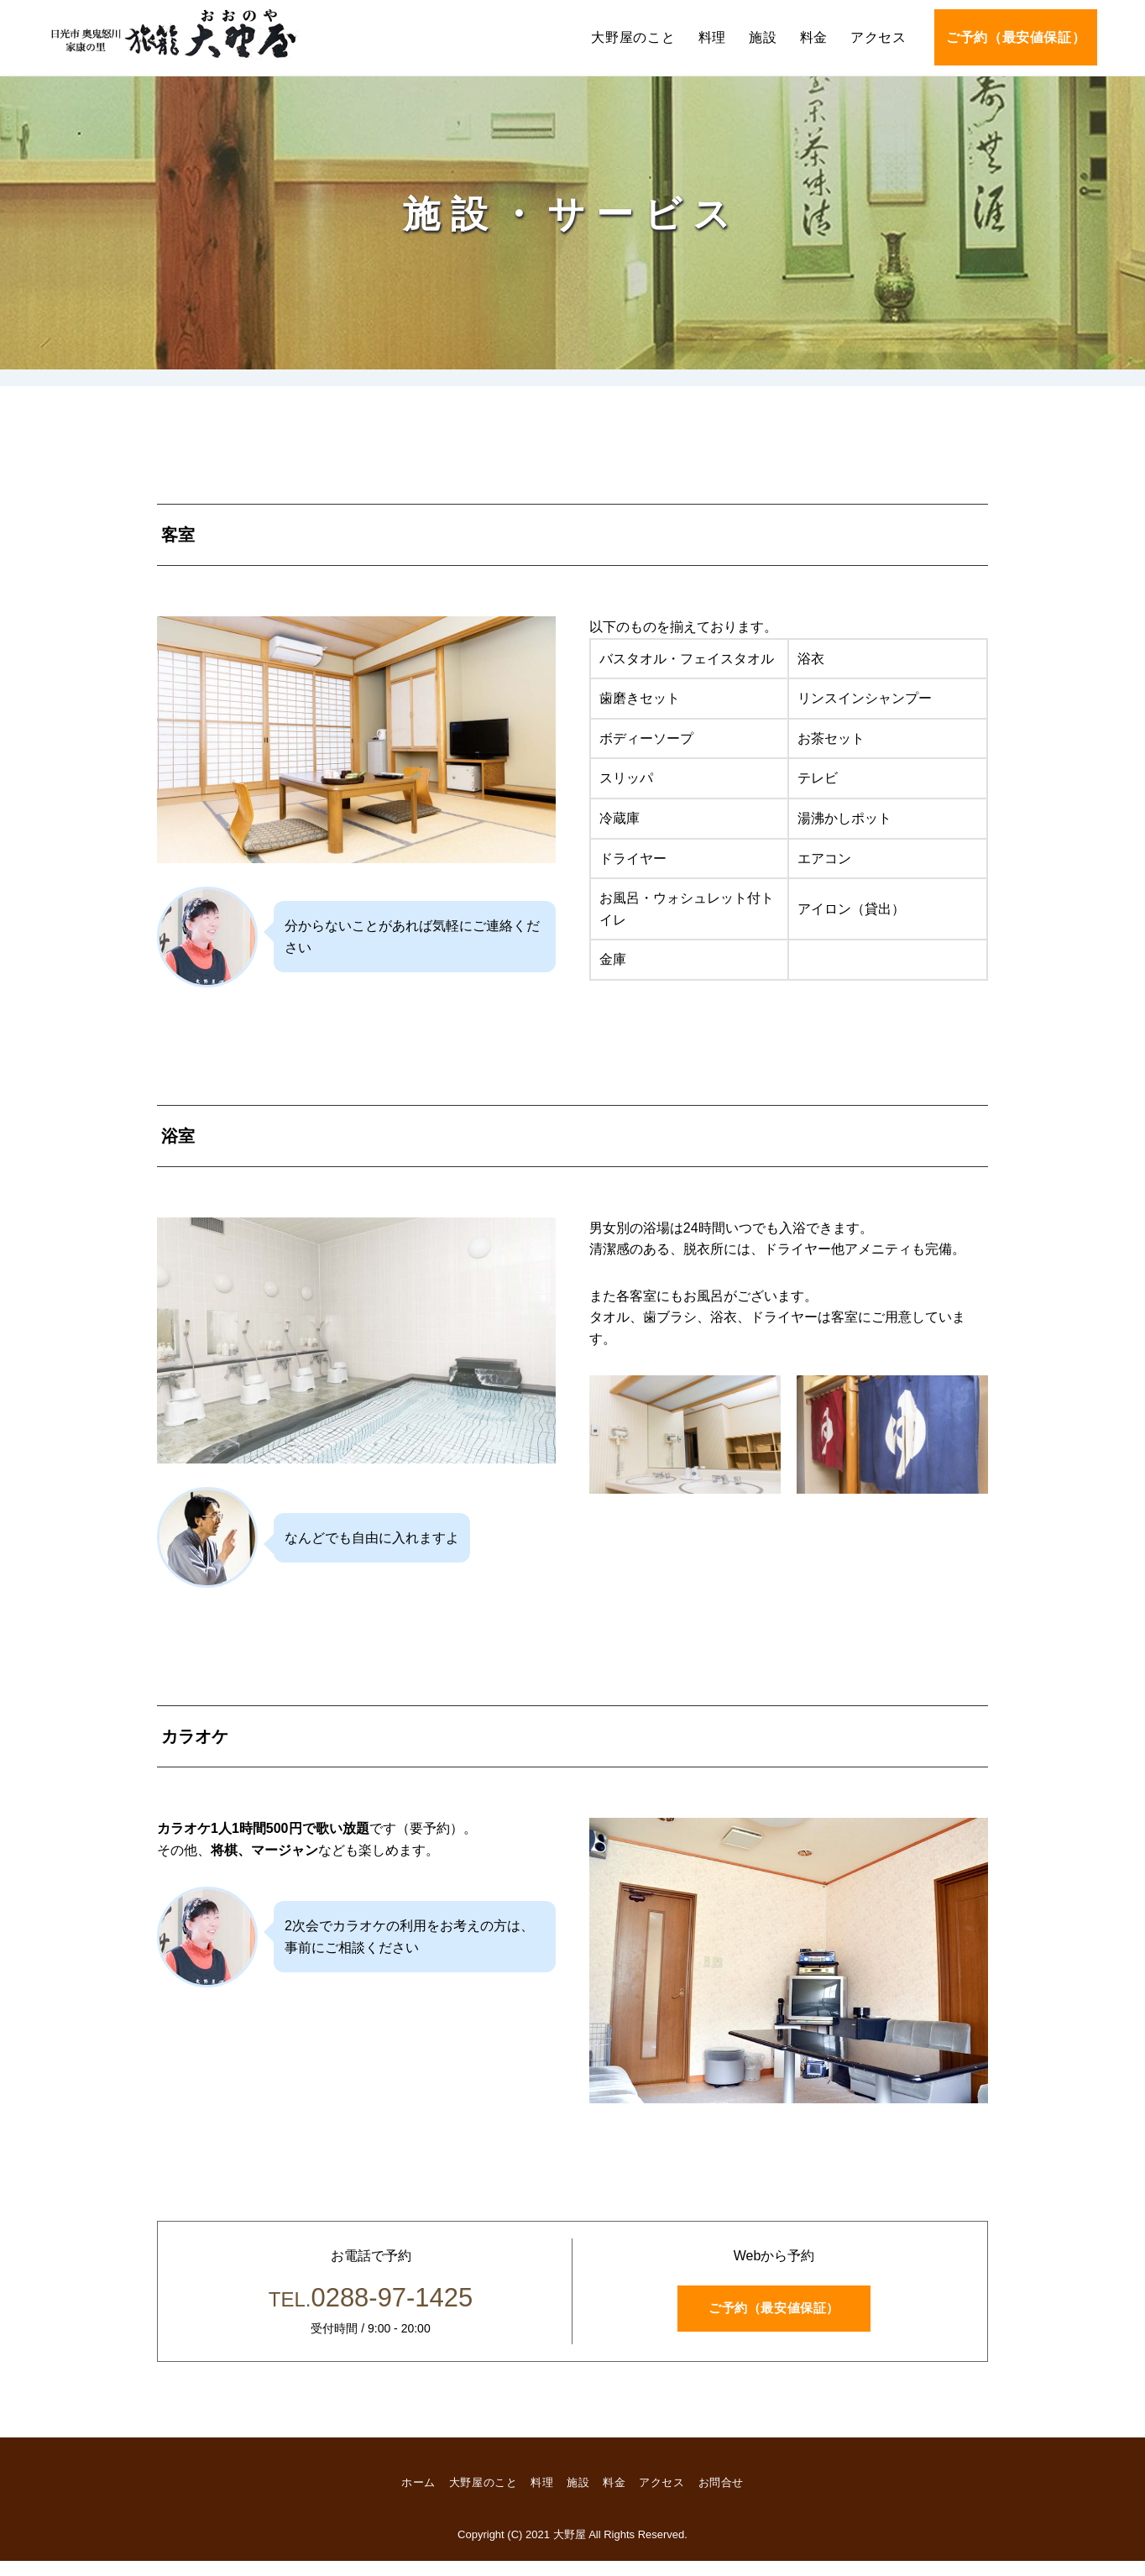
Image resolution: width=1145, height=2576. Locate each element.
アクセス (878, 37)
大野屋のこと (633, 37)
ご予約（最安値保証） (1015, 37)
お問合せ (731, 2498)
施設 (762, 37)
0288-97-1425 (370, 2308)
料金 (814, 37)
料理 (712, 37)
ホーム (408, 2498)
